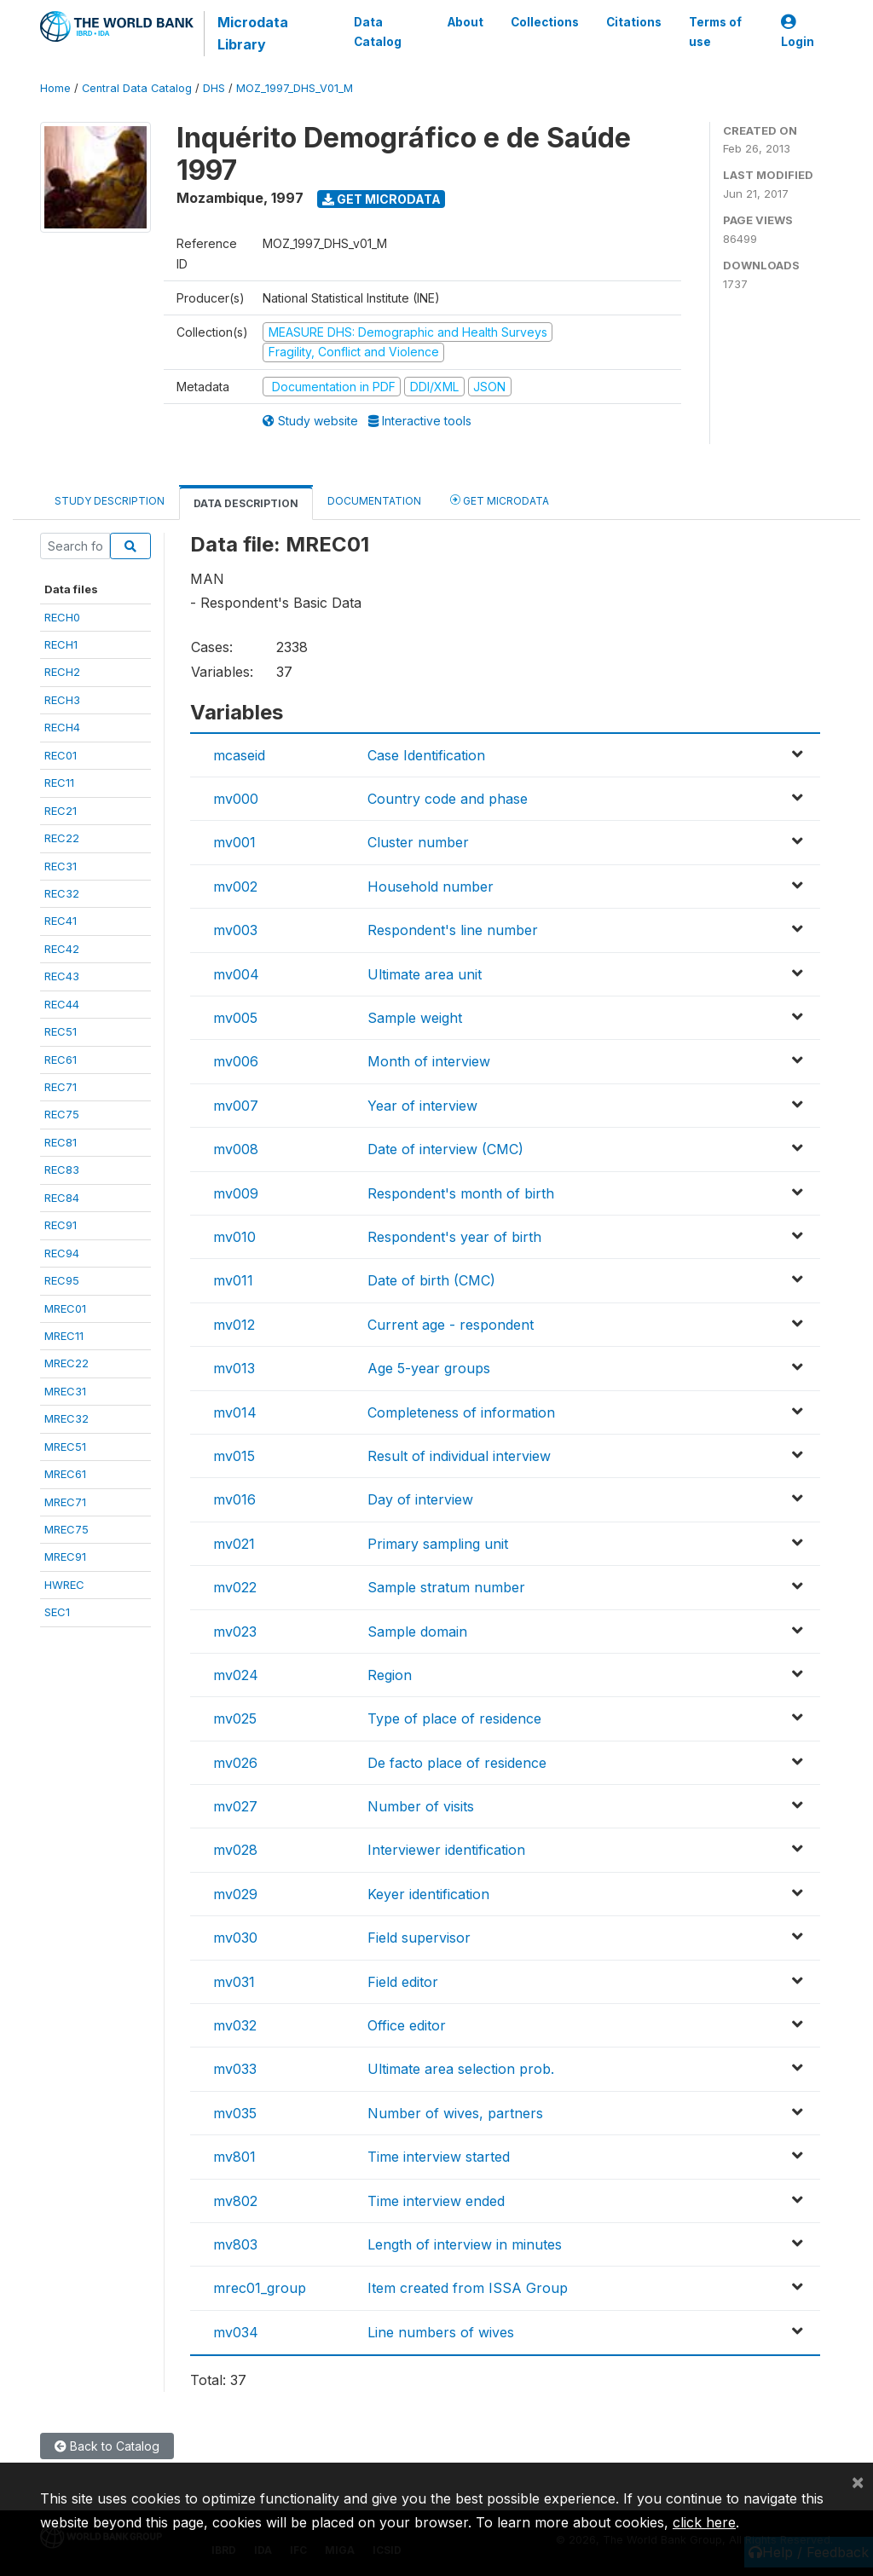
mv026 (235, 1762)
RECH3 (62, 700)
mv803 (235, 2244)
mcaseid (239, 755)
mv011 (233, 1280)
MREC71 (65, 1502)
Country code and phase (447, 798)
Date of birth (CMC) (431, 1280)
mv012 (234, 1324)
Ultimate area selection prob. (460, 2068)
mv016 (234, 1499)
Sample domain (417, 1631)
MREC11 (64, 1336)
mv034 (235, 2332)
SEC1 (57, 1612)
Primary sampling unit (437, 1543)
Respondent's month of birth (460, 1193)
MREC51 (65, 1446)
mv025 (235, 1718)
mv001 (234, 842)
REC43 (61, 976)
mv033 (235, 2068)
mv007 (235, 1105)
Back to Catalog (107, 2446)
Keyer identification (428, 1894)
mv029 (235, 1894)
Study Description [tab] (110, 500)
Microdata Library (252, 33)
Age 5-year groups (428, 1368)
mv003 (235, 930)
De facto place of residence (456, 1762)
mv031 (234, 1981)
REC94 (61, 1253)
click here (704, 2522)
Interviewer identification (446, 1849)
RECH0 (62, 617)
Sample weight (414, 1017)
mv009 (235, 1193)
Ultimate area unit (424, 974)
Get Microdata (381, 199)
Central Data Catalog (137, 88)
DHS (214, 88)
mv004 (236, 974)
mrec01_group (259, 2287)
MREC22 (66, 1363)
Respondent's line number (452, 930)
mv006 (235, 1061)
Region (389, 1675)
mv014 (235, 1412)
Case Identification (426, 755)
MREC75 (66, 1529)
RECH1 (61, 644)
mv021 (234, 1543)
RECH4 (62, 727)
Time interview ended (436, 2200)
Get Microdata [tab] (499, 500)
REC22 (61, 838)
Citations (634, 22)
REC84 (61, 1197)
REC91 (60, 1225)
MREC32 (66, 1418)
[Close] (857, 2481)
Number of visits (420, 1806)
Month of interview (428, 1061)
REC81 (60, 1142)
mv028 (235, 1849)
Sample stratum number (446, 1587)
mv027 (235, 1806)
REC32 (61, 893)
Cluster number (418, 842)
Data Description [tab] (246, 503)
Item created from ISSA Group (467, 2287)
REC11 (59, 782)
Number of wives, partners (455, 2113)
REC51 (60, 1031)
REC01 (60, 755)
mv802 (235, 2200)
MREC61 (65, 1474)
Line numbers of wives (440, 2332)
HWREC (64, 1584)
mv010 (234, 1236)
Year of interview (422, 1105)
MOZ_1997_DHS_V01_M (294, 88)
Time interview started (438, 2156)
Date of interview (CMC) (445, 1149)
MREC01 (65, 1308)
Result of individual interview (459, 1455)
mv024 (235, 1675)
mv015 (234, 1455)
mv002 (235, 886)
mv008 (235, 1149)
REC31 (60, 866)
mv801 (234, 2156)
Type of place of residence (454, 1718)
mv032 (235, 2025)
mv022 (235, 1587)
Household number (430, 886)
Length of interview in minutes (464, 2244)
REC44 (61, 1004)
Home (55, 88)
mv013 (234, 1368)
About (465, 22)
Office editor (406, 2025)
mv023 (235, 1631)
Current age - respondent (450, 1324)
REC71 (60, 1087)
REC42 (61, 949)
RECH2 (62, 672)
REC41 (60, 920)
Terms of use (715, 31)
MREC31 (65, 1391)
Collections (545, 22)
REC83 (61, 1169)
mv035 (235, 2113)
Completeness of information (461, 1412)
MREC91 (65, 1556)
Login (797, 32)
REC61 (60, 1059)
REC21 (60, 810)
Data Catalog (378, 31)
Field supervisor (419, 1937)
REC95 (61, 1280)
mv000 (235, 798)
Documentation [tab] (374, 500)
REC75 (61, 1114)
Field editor (402, 1981)
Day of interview (420, 1499)
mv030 (235, 1937)
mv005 (235, 1017)
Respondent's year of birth (454, 1236)
